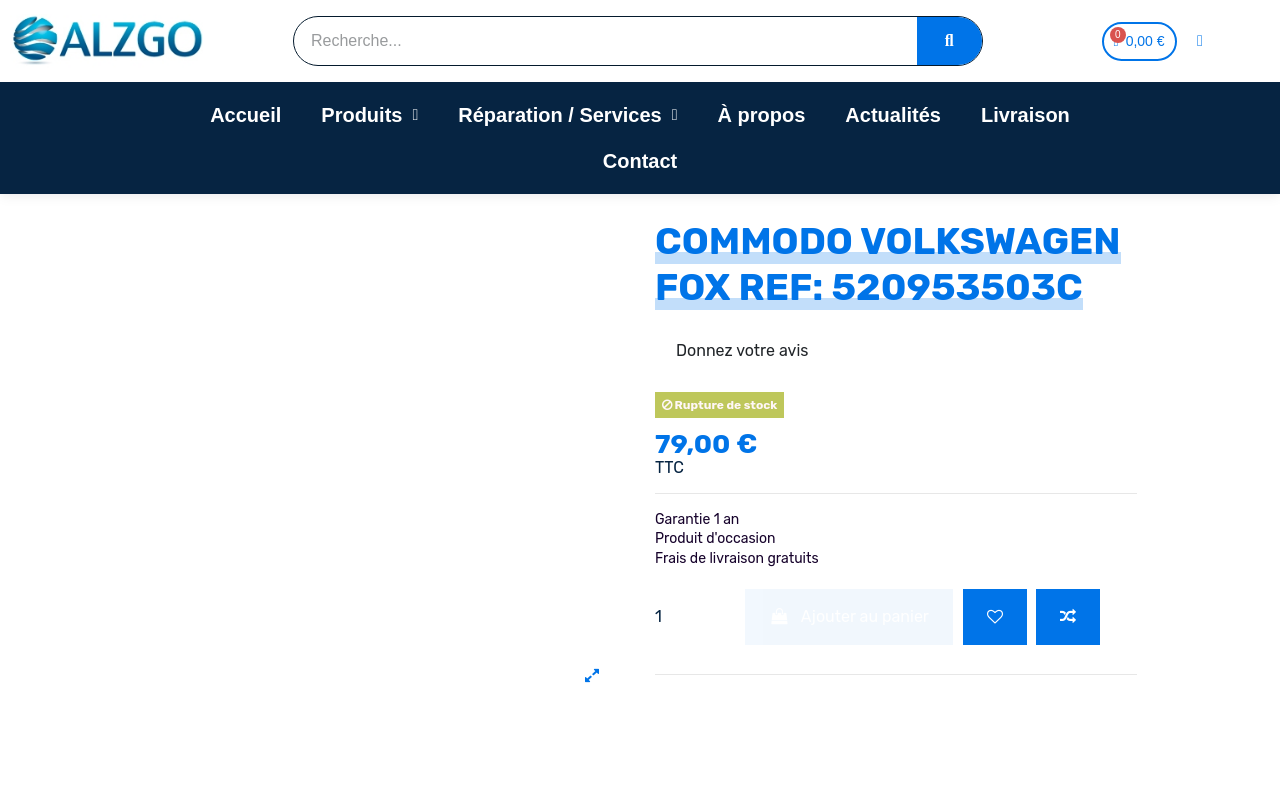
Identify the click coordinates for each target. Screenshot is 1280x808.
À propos (762, 115)
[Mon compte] (1200, 41)
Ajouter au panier (849, 616)
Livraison (1025, 115)
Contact (640, 161)
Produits (369, 115)
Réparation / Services (567, 115)
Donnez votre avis (742, 350)
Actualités (893, 115)
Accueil (245, 115)
